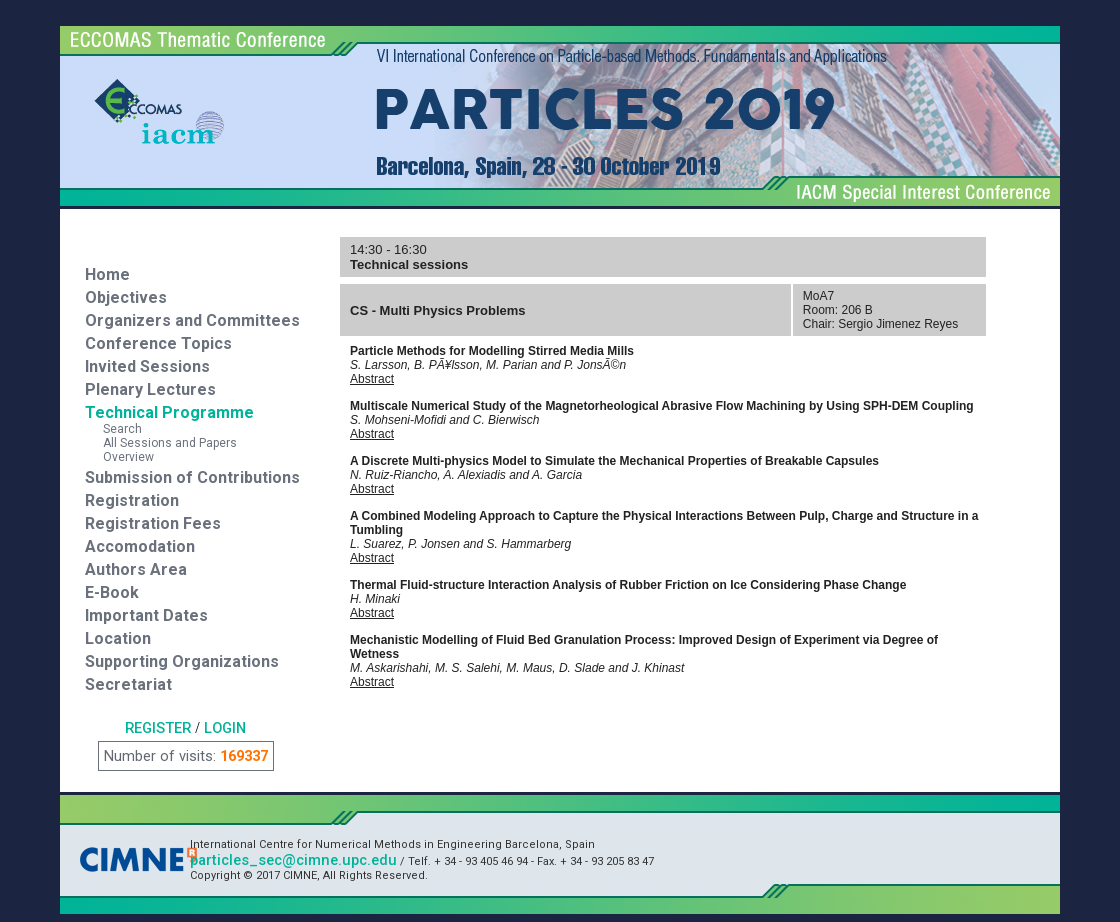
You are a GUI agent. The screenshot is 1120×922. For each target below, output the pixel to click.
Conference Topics (158, 343)
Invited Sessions (147, 366)
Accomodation (140, 546)
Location (118, 638)
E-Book (112, 592)
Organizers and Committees (192, 320)
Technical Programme (169, 412)
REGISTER (158, 728)
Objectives (126, 297)
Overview (119, 457)
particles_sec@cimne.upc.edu (293, 860)
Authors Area (136, 569)
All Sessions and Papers (161, 443)
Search (113, 429)
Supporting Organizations (182, 661)
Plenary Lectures (150, 389)
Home (107, 274)
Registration (132, 500)
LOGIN (225, 728)
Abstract (372, 379)
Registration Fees (153, 523)
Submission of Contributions (192, 477)
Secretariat (128, 684)
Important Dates (146, 615)
